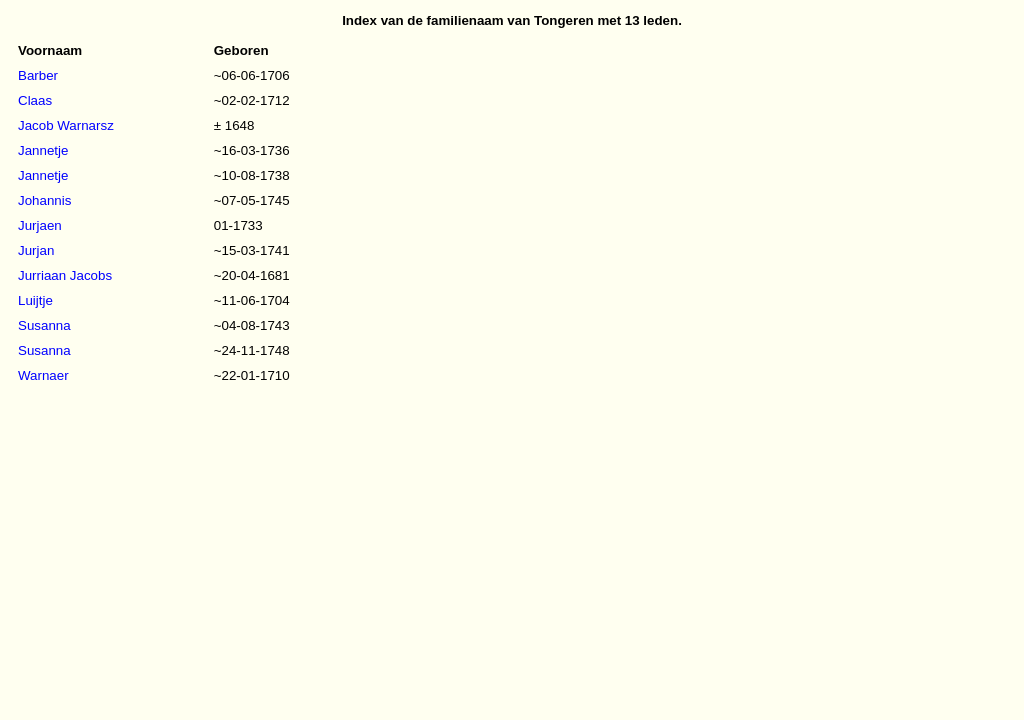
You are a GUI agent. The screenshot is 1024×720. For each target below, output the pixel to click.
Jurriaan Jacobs (65, 275)
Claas (35, 100)
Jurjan (36, 250)
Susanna (44, 325)
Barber (38, 75)
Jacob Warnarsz (66, 125)
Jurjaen (40, 225)
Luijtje (35, 300)
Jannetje (43, 150)
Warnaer (43, 375)
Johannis (44, 200)
